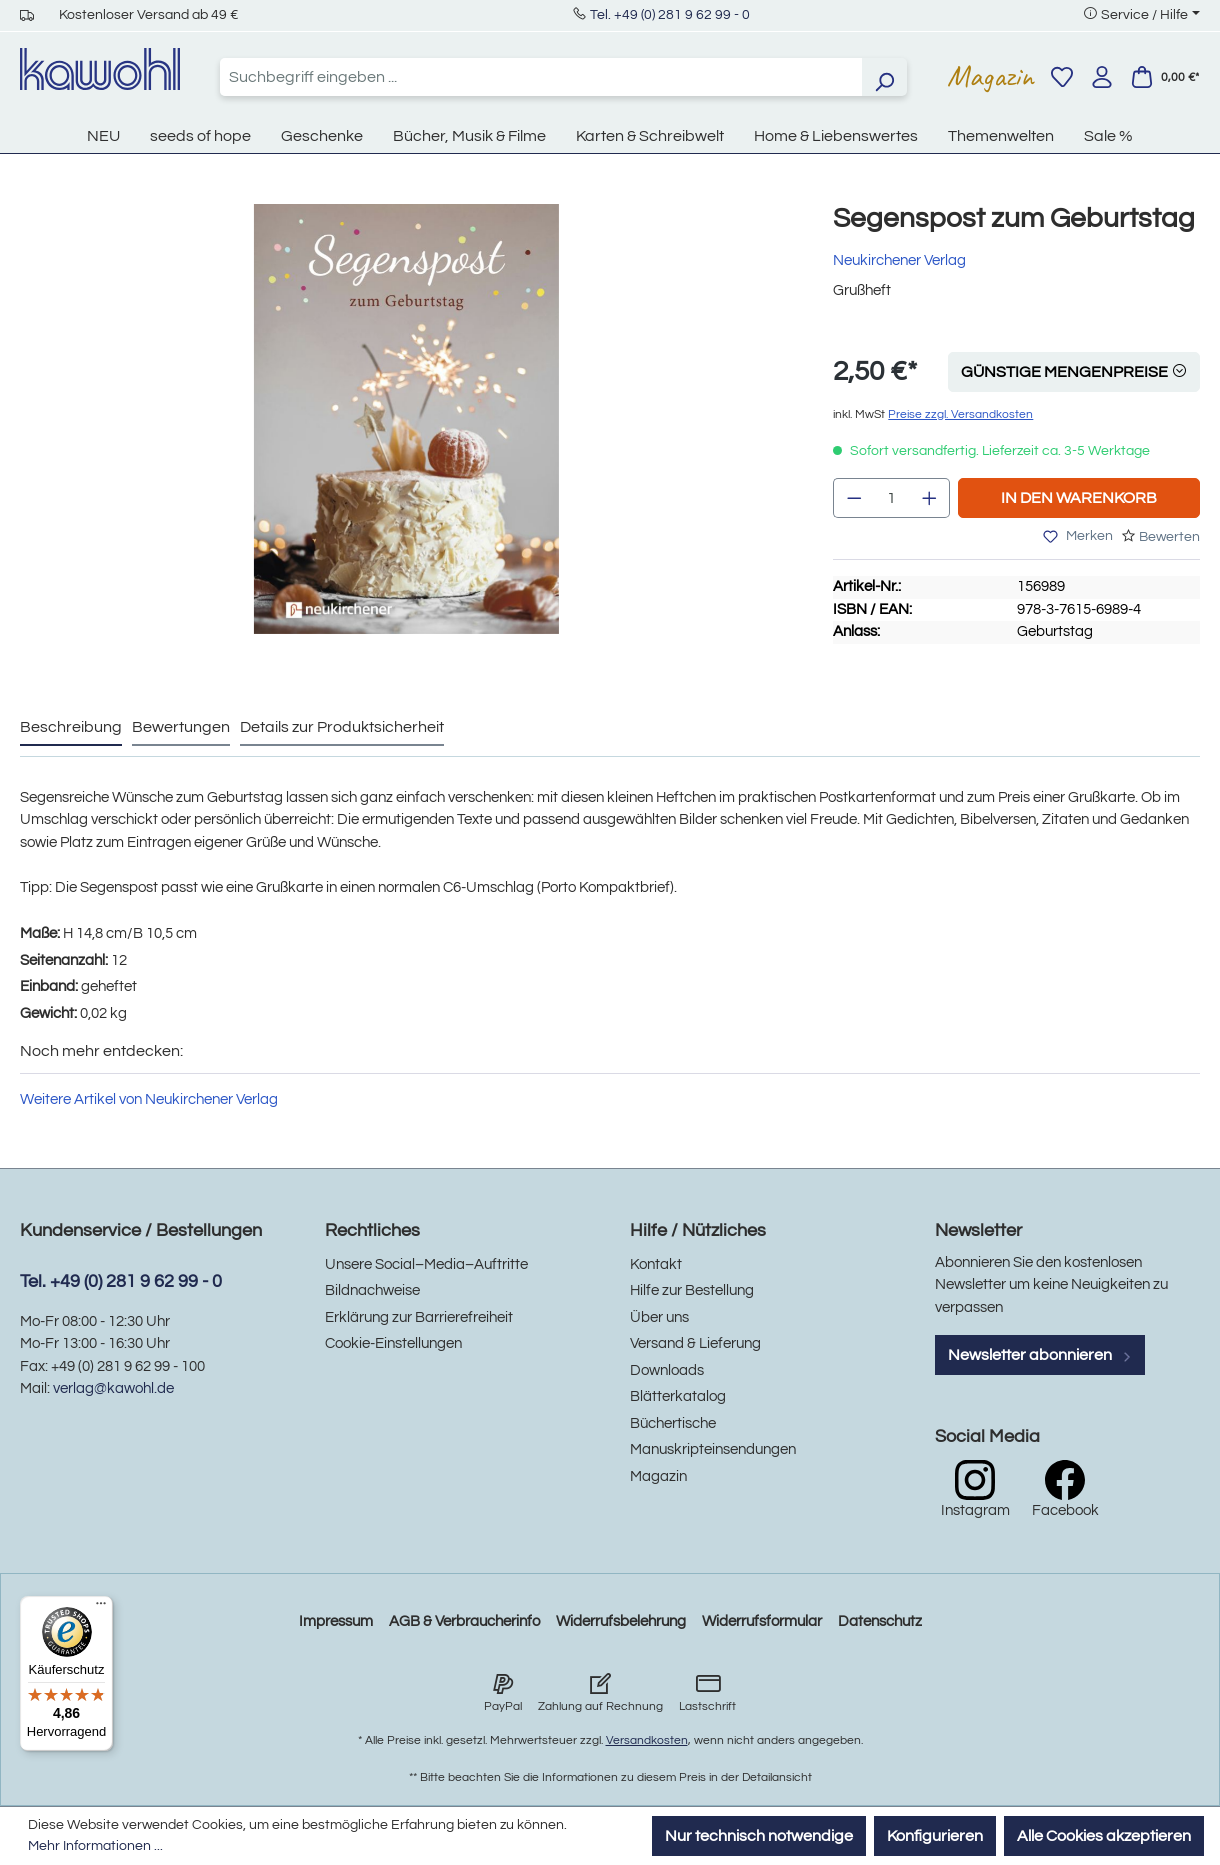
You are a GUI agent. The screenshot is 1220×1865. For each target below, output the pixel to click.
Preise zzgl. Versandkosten (960, 414)
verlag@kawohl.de (113, 1388)
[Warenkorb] (1165, 77)
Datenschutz (880, 1621)
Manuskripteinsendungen (713, 1449)
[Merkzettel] (1062, 77)
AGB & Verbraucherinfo (464, 1621)
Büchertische (673, 1423)
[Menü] (101, 1608)
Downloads (667, 1370)
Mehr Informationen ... (95, 1846)
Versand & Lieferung (695, 1343)
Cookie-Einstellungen (393, 1343)
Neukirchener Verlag (899, 260)
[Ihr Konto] (1102, 77)
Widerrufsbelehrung (621, 1621)
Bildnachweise (372, 1290)
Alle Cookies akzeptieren (1104, 1836)
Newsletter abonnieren (1040, 1355)
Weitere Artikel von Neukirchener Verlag (149, 1099)
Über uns (659, 1317)
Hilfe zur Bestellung (692, 1290)
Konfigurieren (935, 1836)
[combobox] (541, 77)
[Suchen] (884, 77)
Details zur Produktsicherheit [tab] (342, 727)
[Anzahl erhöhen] (930, 498)
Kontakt (656, 1264)
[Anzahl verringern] (854, 498)
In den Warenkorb (1079, 498)
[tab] (71, 728)
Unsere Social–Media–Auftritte (426, 1264)
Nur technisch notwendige (759, 1836)
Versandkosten (647, 1740)
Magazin (990, 76)
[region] (406, 439)
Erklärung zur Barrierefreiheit (419, 1317)
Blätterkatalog (678, 1396)
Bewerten (1169, 537)
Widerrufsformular (762, 1621)
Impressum (336, 1621)
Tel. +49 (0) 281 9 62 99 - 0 (670, 15)
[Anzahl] (892, 498)
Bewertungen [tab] (181, 727)
